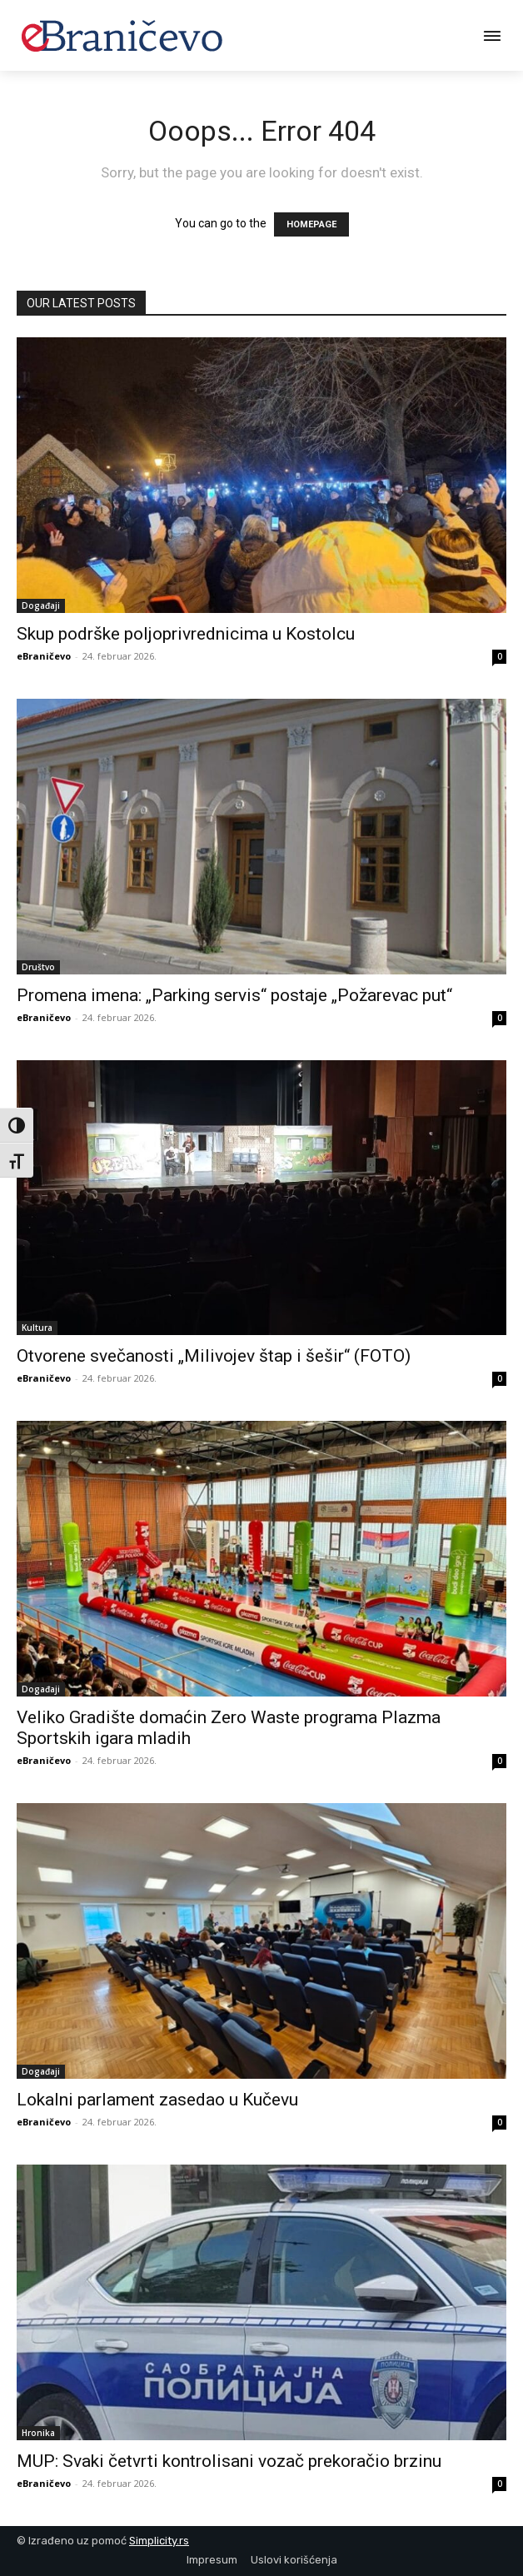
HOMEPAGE (311, 224)
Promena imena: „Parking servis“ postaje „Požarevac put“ (234, 995)
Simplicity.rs (159, 2540)
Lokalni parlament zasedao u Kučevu (157, 2100)
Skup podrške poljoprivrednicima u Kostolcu (186, 634)
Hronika (38, 2433)
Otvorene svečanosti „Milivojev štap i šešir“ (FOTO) (214, 1356)
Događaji (41, 605)
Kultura (37, 1327)
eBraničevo (44, 656)
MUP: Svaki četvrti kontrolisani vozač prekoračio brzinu (229, 2461)
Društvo (38, 967)
